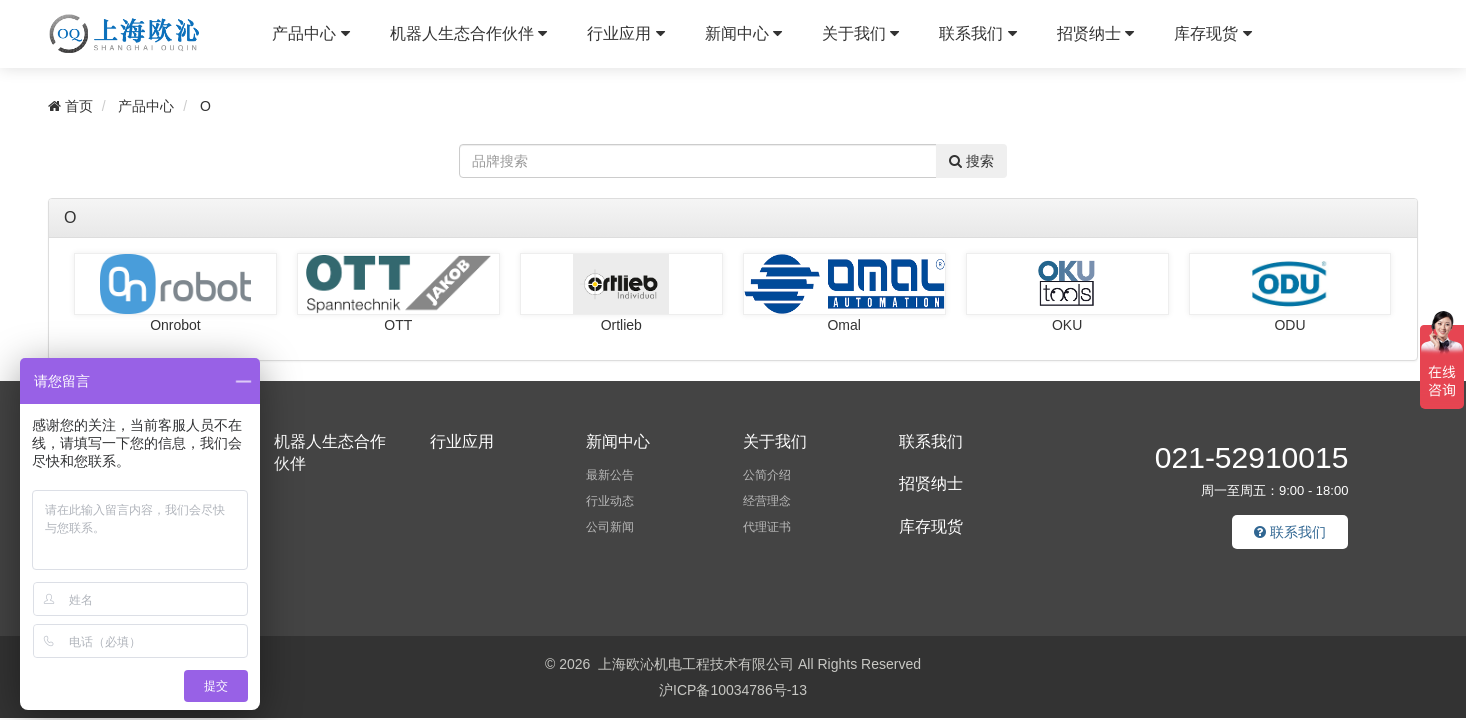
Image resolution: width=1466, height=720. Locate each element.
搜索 (971, 161)
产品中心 (310, 33)
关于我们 (860, 33)
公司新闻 (610, 527)
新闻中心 (743, 33)
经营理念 (767, 501)
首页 (70, 106)
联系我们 (977, 33)
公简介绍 (767, 475)
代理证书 (767, 527)
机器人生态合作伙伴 (468, 33)
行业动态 (610, 501)
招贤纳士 (1095, 33)
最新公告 (610, 475)
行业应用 (625, 33)
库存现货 (1212, 33)
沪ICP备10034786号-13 (733, 690)
